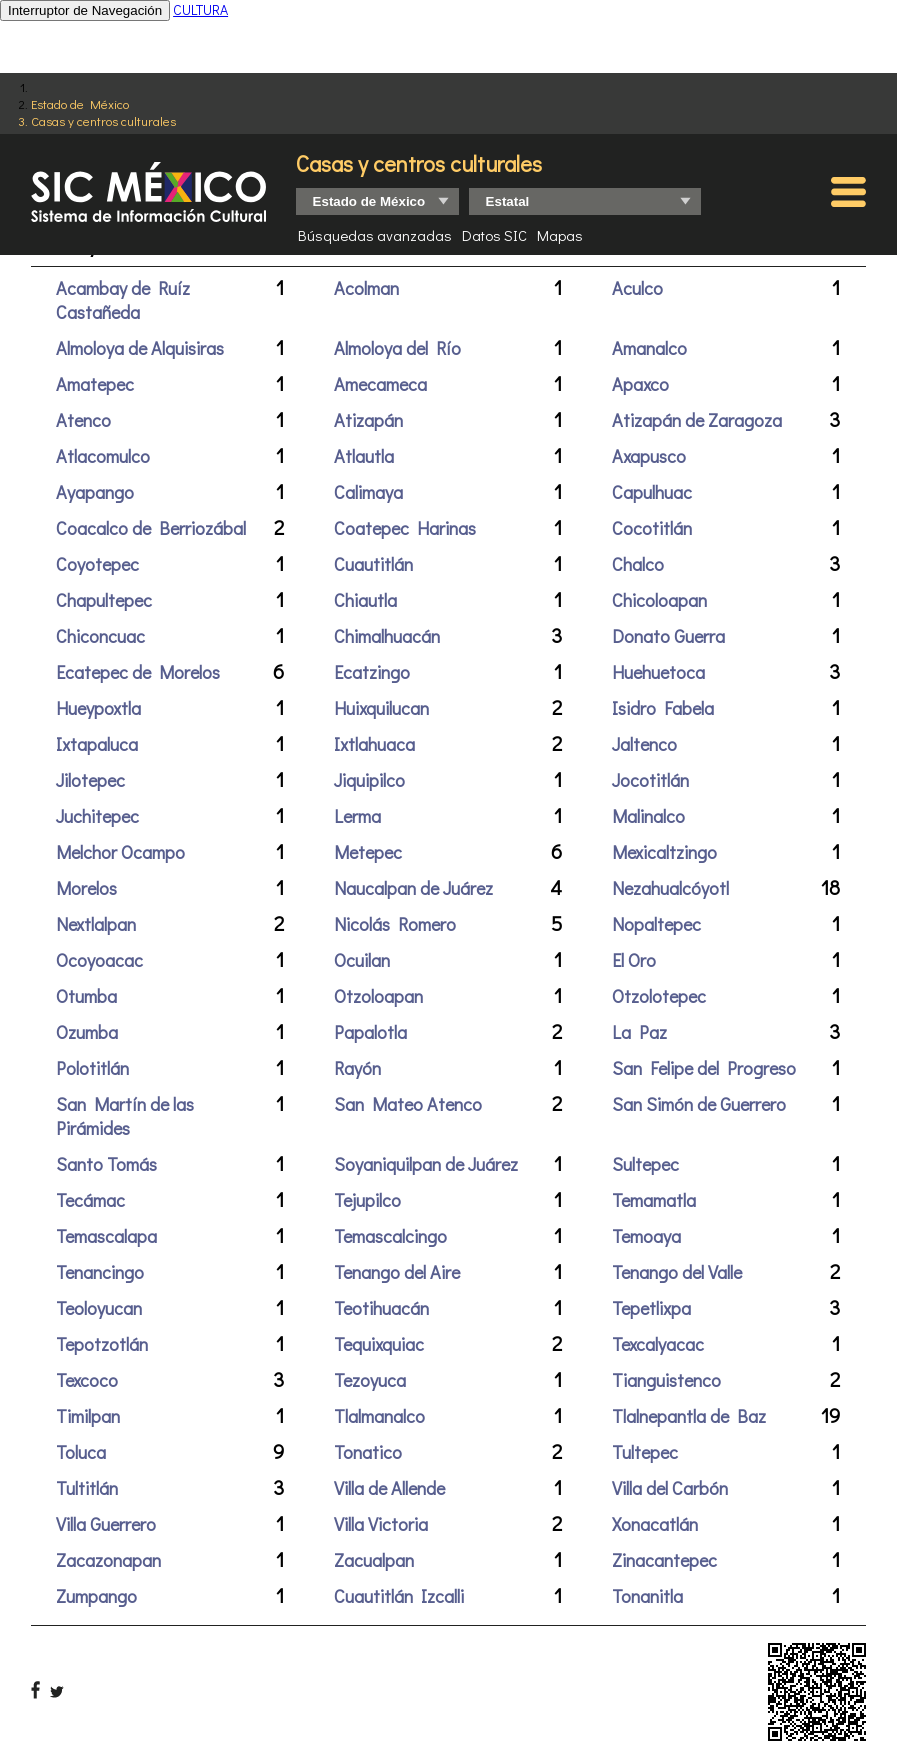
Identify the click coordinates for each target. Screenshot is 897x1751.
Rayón (357, 1068)
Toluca (81, 1452)
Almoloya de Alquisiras (140, 348)
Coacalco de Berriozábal (151, 528)
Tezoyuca (370, 1380)
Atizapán (368, 420)
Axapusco (649, 456)
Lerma (357, 816)
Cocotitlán (652, 528)
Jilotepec (90, 780)
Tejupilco (367, 1200)
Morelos (86, 888)
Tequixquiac (379, 1344)
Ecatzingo (372, 672)
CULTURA (200, 9)
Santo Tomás (106, 1164)
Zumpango (96, 1596)
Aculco (637, 288)
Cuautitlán (373, 564)
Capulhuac (652, 492)
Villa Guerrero (106, 1524)
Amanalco (649, 348)
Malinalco (648, 816)
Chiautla (365, 600)
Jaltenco (644, 744)
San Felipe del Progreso (704, 1068)
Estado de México (80, 103)
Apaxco (640, 384)
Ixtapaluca (97, 744)
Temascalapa (106, 1236)
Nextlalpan (96, 924)
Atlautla (364, 456)
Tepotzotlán (102, 1344)
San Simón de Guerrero (699, 1104)
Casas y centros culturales (103, 120)
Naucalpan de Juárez (413, 888)
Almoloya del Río (397, 348)
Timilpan (88, 1416)
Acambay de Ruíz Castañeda (123, 300)
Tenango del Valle (677, 1272)
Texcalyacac (658, 1344)
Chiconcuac (100, 636)
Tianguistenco (666, 1380)
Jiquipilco (369, 780)
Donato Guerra (668, 636)
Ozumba (87, 1032)
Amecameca (380, 384)
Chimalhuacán (387, 636)
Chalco (638, 564)
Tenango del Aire (397, 1272)
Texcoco (87, 1380)
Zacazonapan (108, 1560)
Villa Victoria (381, 1524)
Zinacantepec (664, 1560)
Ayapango (95, 492)
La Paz (639, 1032)
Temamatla (654, 1200)
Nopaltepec (656, 924)
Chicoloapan (659, 600)
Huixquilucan (381, 708)
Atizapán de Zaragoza (697, 420)
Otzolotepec (659, 996)
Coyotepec (97, 564)
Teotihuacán (381, 1308)
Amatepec (95, 384)
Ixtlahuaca (374, 744)
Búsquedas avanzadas (375, 235)
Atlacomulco (103, 456)
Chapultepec (104, 600)
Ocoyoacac (99, 960)
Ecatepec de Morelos (138, 672)
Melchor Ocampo (120, 852)
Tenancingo (100, 1272)
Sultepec (645, 1164)
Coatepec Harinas (405, 528)
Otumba (86, 996)
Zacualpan (374, 1560)
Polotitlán (92, 1068)
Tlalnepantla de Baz (689, 1416)
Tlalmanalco (379, 1416)
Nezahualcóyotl (670, 888)
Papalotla (370, 1032)
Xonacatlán (655, 1524)
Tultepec (645, 1452)
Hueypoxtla (98, 708)
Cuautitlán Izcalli (399, 1596)
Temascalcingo (390, 1236)
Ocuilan (362, 960)
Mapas (560, 235)
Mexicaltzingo (664, 852)
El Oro (634, 960)
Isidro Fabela (663, 708)
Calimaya (368, 492)
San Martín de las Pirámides (125, 1116)
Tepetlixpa (651, 1308)
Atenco (83, 420)
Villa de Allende (389, 1488)
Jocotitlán (650, 780)
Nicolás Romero (395, 924)
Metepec (368, 852)
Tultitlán (87, 1488)
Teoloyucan (99, 1308)
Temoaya (646, 1236)
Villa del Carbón (670, 1488)
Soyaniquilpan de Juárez (426, 1164)
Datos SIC (494, 235)
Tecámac (90, 1200)
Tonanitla (647, 1596)
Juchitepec (97, 816)
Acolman (366, 288)
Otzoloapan (378, 996)
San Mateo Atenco (408, 1104)
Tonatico (368, 1452)
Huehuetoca (658, 672)
